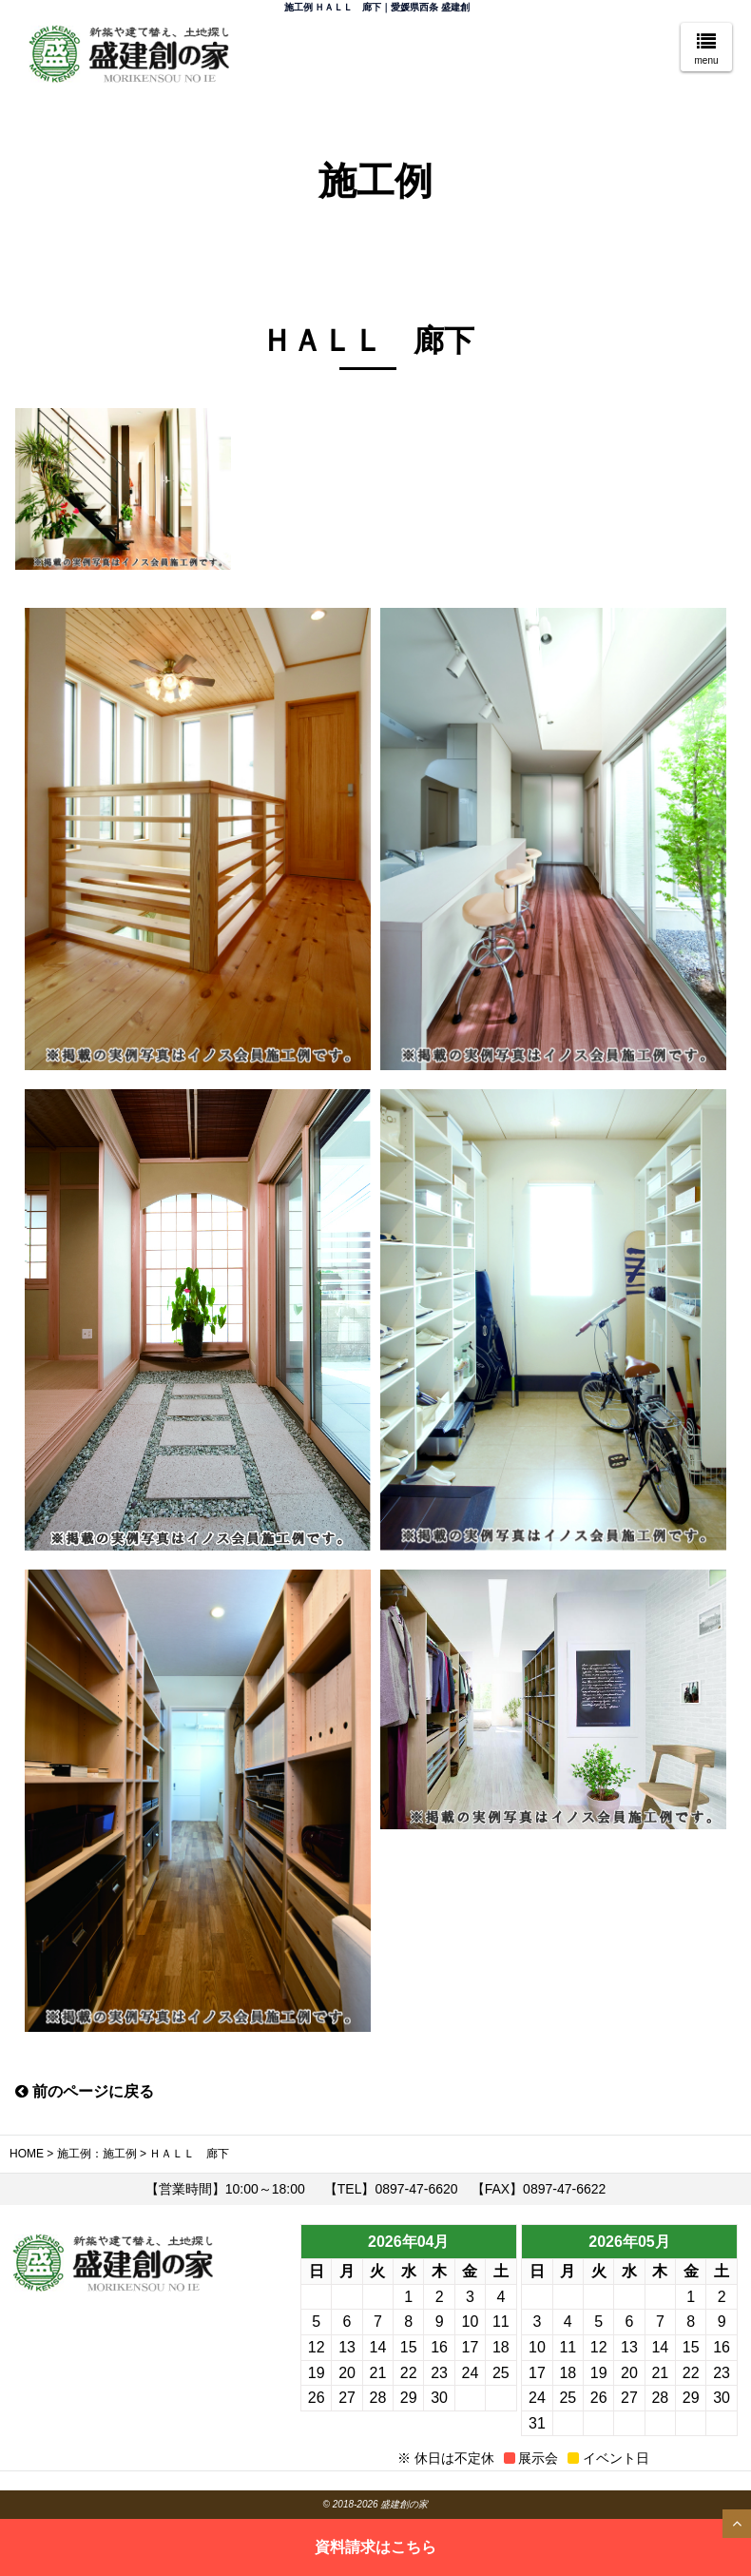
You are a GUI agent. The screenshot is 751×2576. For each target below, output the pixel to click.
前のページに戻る (84, 2091)
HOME (27, 2153)
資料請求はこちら (375, 2547)
